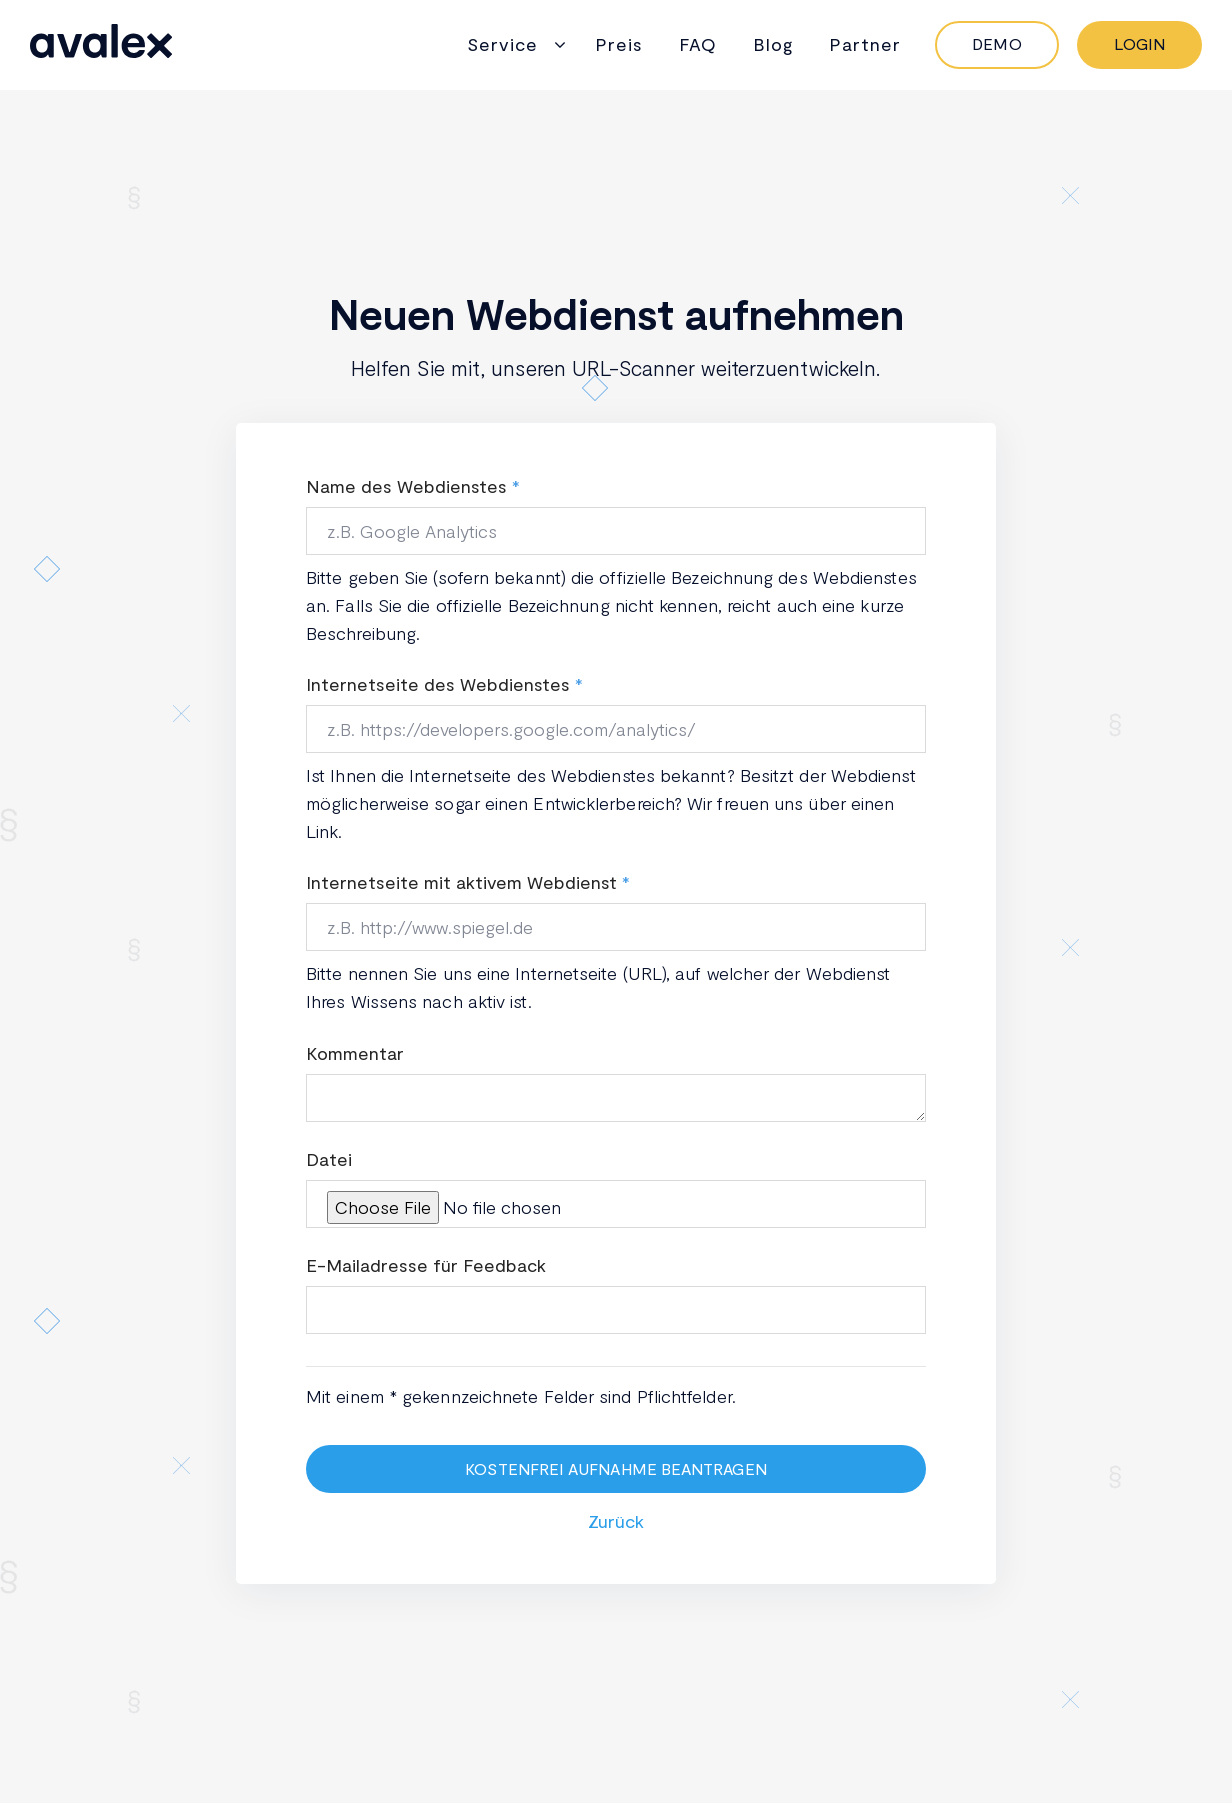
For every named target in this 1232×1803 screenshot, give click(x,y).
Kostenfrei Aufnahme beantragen (615, 1468)
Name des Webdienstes (406, 486)
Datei (329, 1159)
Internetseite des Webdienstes (438, 684)
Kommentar (355, 1053)
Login (1139, 43)
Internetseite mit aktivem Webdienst (461, 882)
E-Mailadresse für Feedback (426, 1265)
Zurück (616, 1521)
